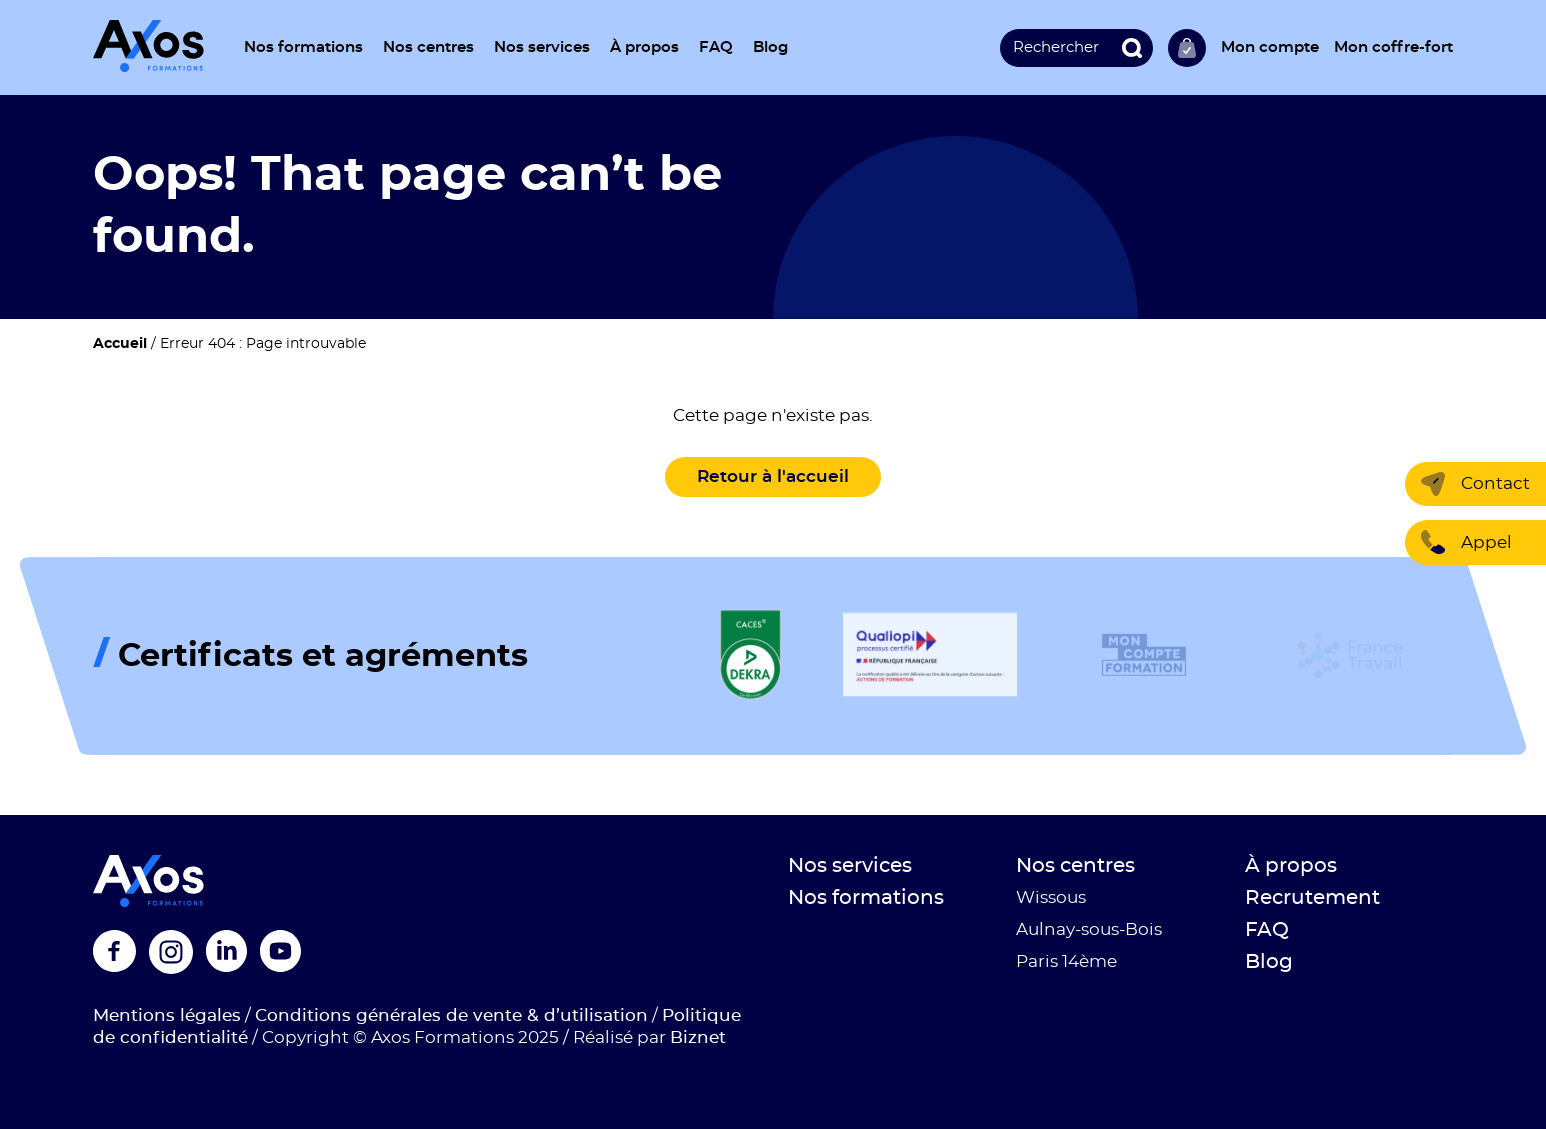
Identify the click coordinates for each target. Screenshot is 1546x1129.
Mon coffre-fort (1393, 47)
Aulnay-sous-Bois (1089, 929)
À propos (644, 47)
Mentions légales (167, 1015)
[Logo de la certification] (750, 656)
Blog (770, 47)
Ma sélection (1187, 48)
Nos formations (303, 47)
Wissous (1051, 897)
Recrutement (1312, 898)
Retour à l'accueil (773, 476)
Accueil (120, 344)
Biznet (698, 1037)
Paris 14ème (1066, 961)
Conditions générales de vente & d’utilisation (451, 1015)
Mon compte (1270, 47)
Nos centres (428, 47)
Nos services (542, 47)
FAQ (716, 47)
